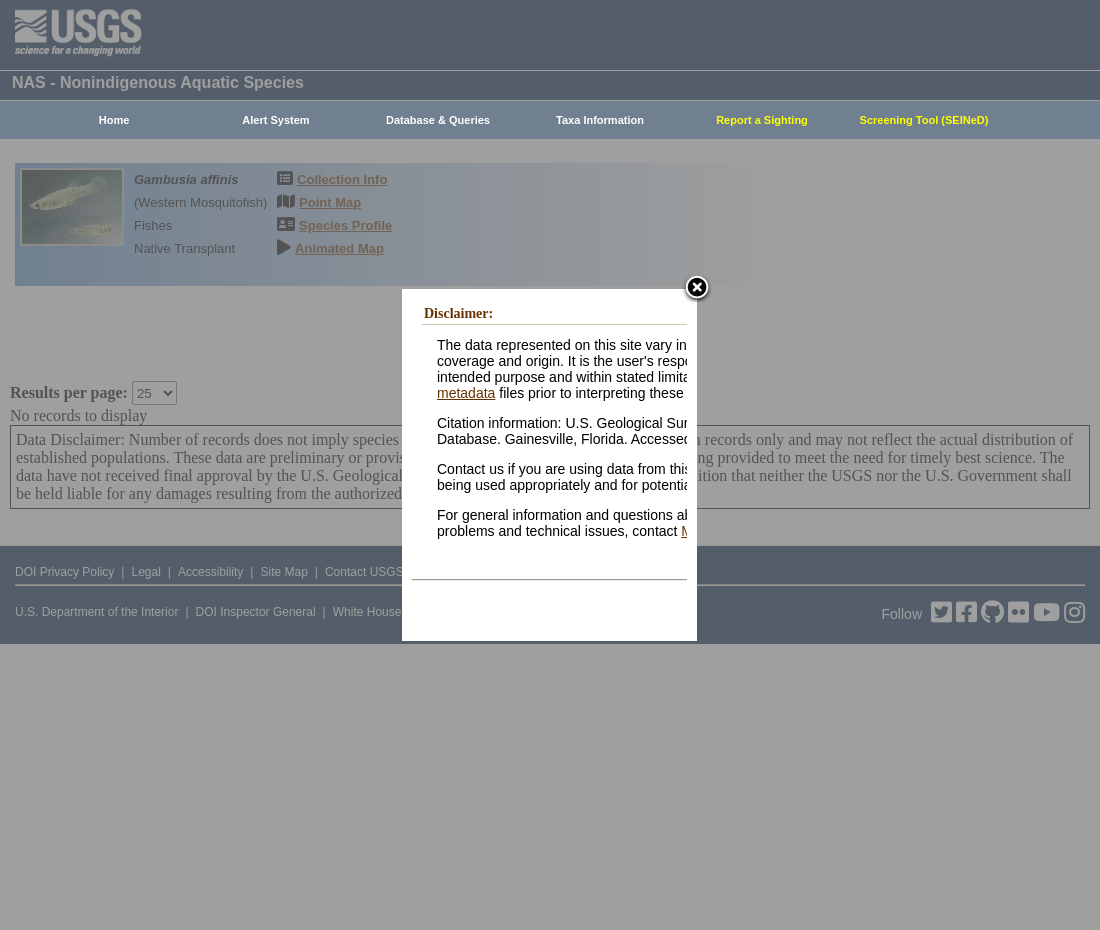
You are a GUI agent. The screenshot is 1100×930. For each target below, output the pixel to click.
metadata (466, 393)
